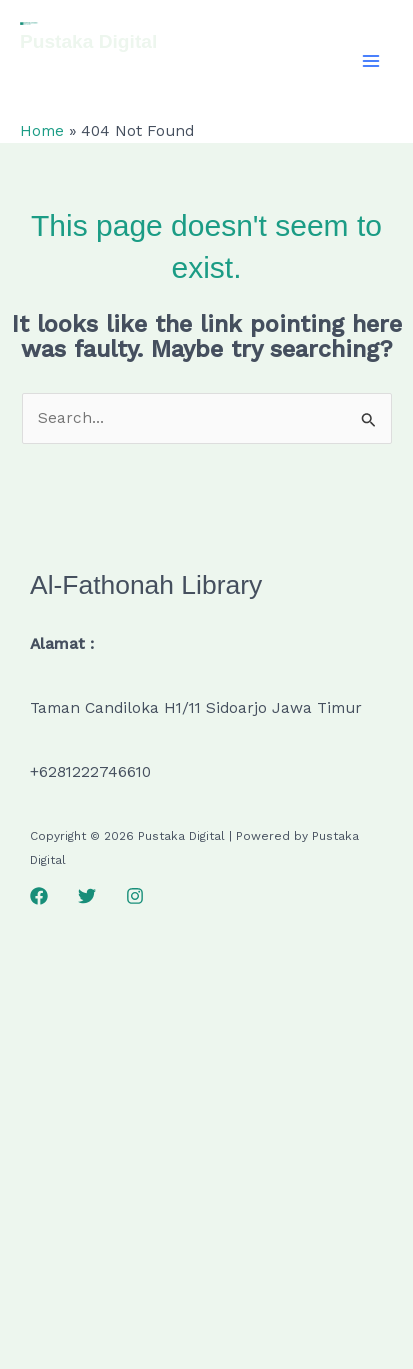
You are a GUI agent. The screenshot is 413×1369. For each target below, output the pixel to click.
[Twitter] (87, 896)
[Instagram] (135, 896)
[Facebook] (39, 896)
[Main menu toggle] (371, 60)
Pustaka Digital (88, 41)
